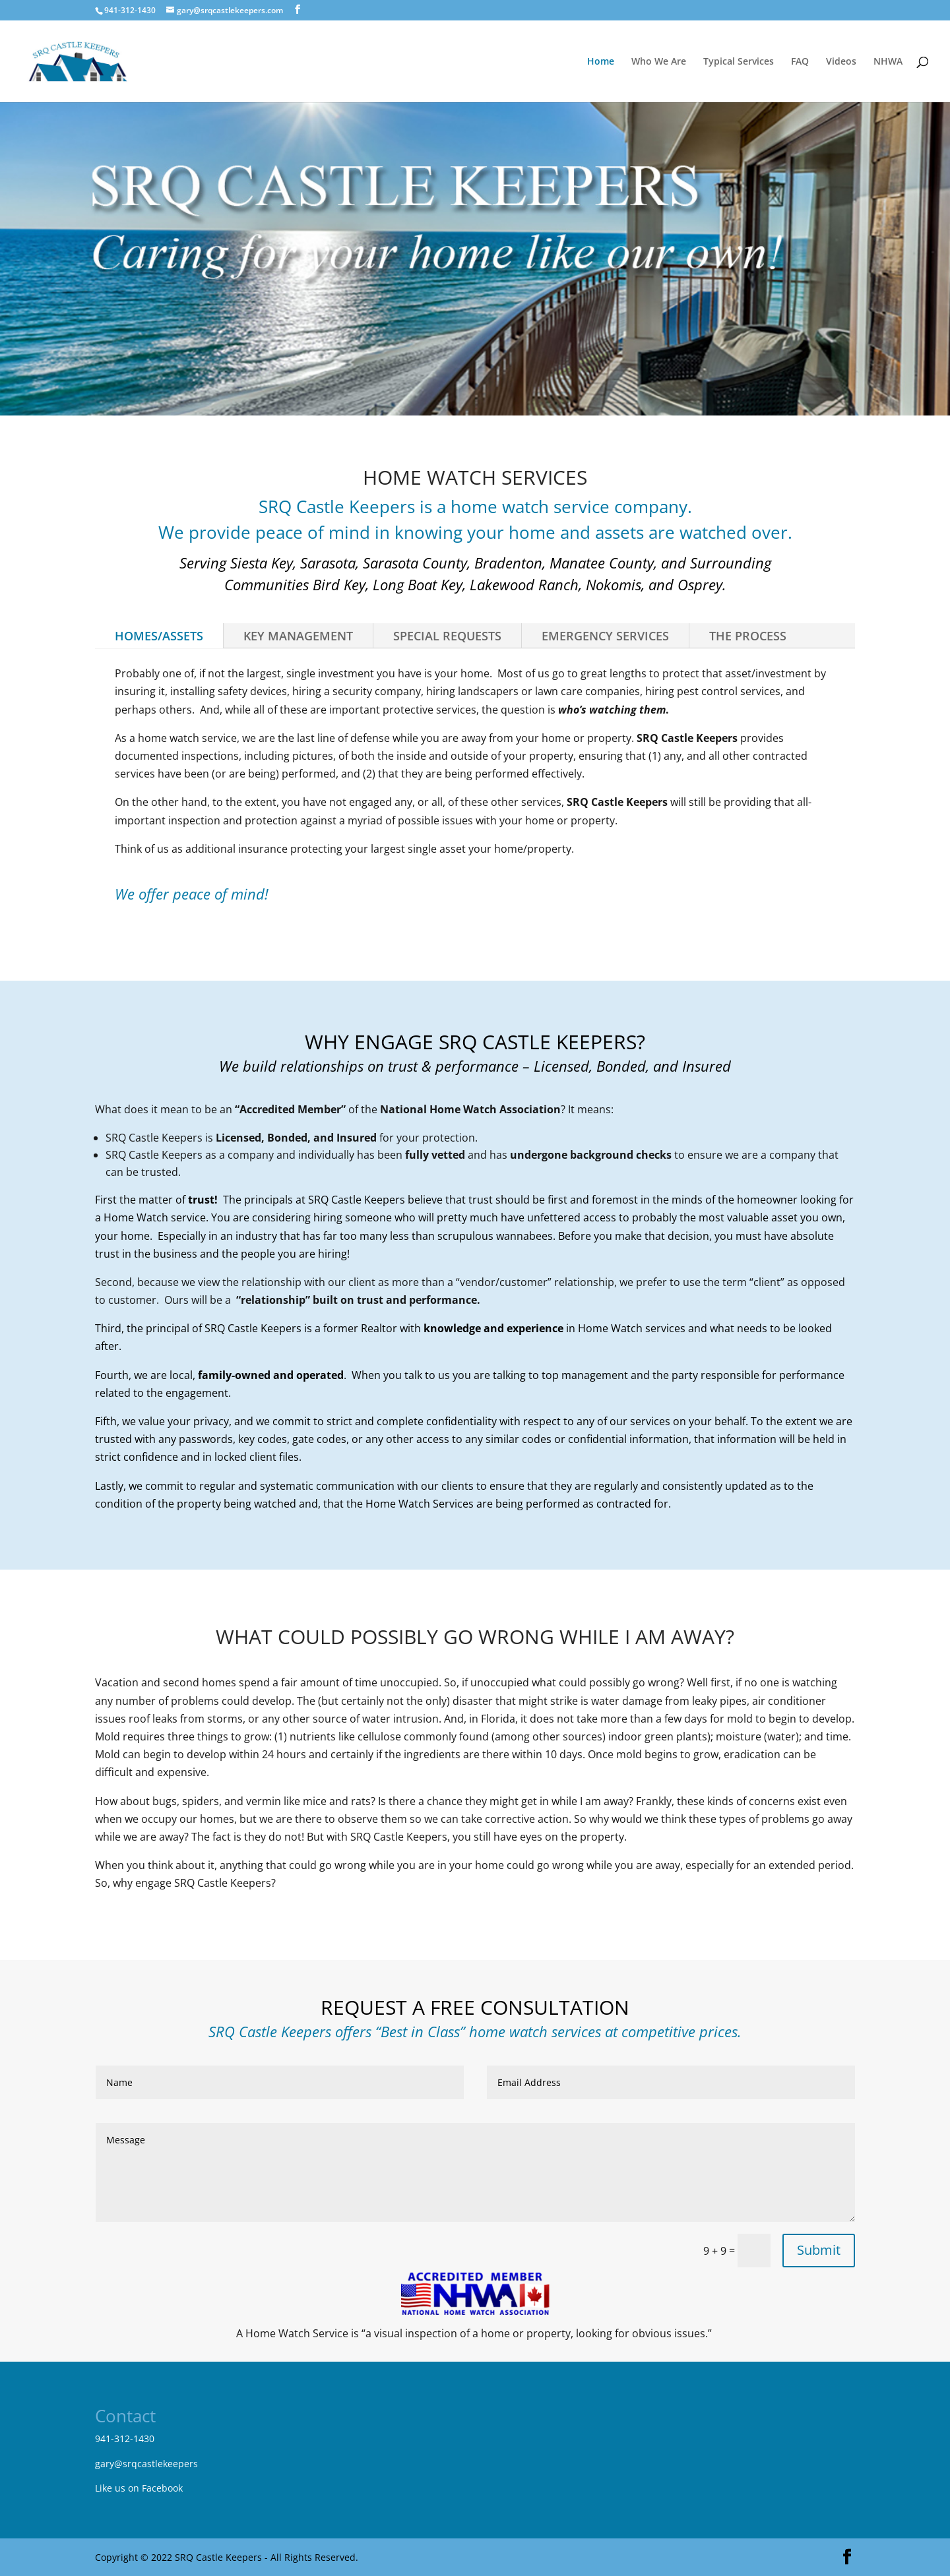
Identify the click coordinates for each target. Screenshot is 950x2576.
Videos (841, 62)
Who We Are (658, 62)
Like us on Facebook (139, 2488)
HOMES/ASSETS (159, 636)
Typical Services (738, 62)
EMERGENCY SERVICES (605, 636)
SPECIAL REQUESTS (447, 636)
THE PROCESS (747, 636)
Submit (818, 2250)
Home (600, 62)
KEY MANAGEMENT (298, 636)
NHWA (887, 62)
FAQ (800, 62)
